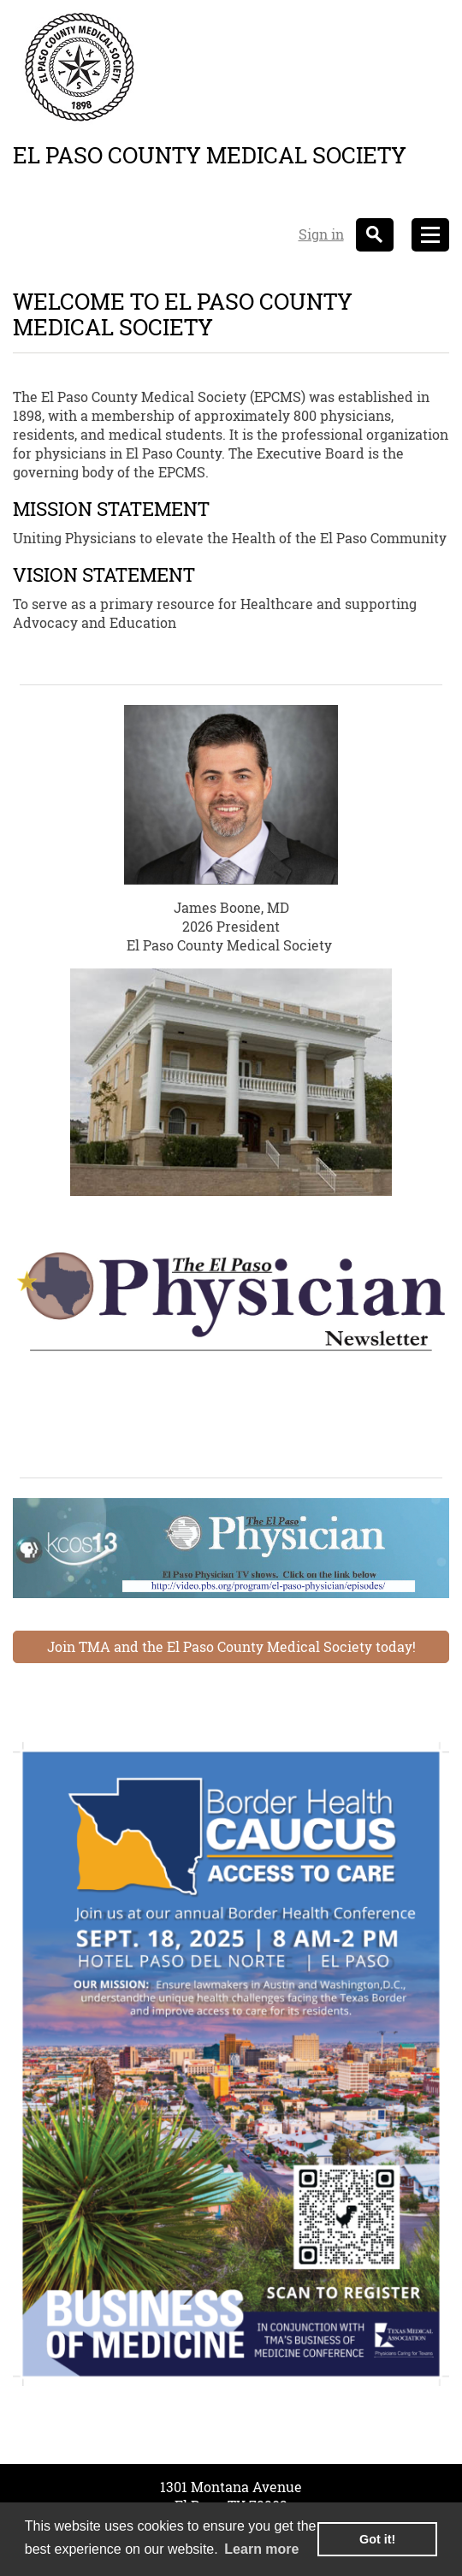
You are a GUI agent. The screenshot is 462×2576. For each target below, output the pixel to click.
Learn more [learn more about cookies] (261, 2549)
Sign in (321, 234)
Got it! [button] (377, 2539)
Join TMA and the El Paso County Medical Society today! (231, 1646)
